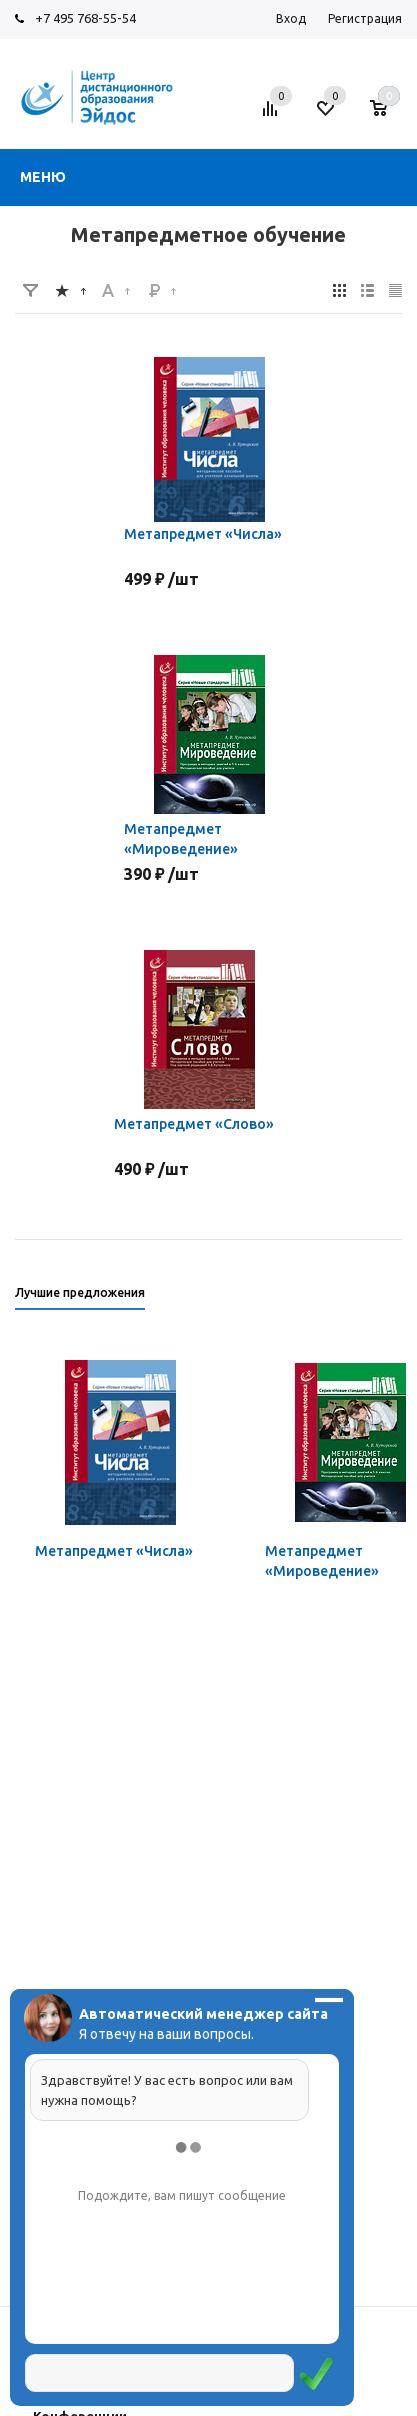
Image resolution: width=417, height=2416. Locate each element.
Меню (43, 177)
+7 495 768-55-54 (85, 18)
